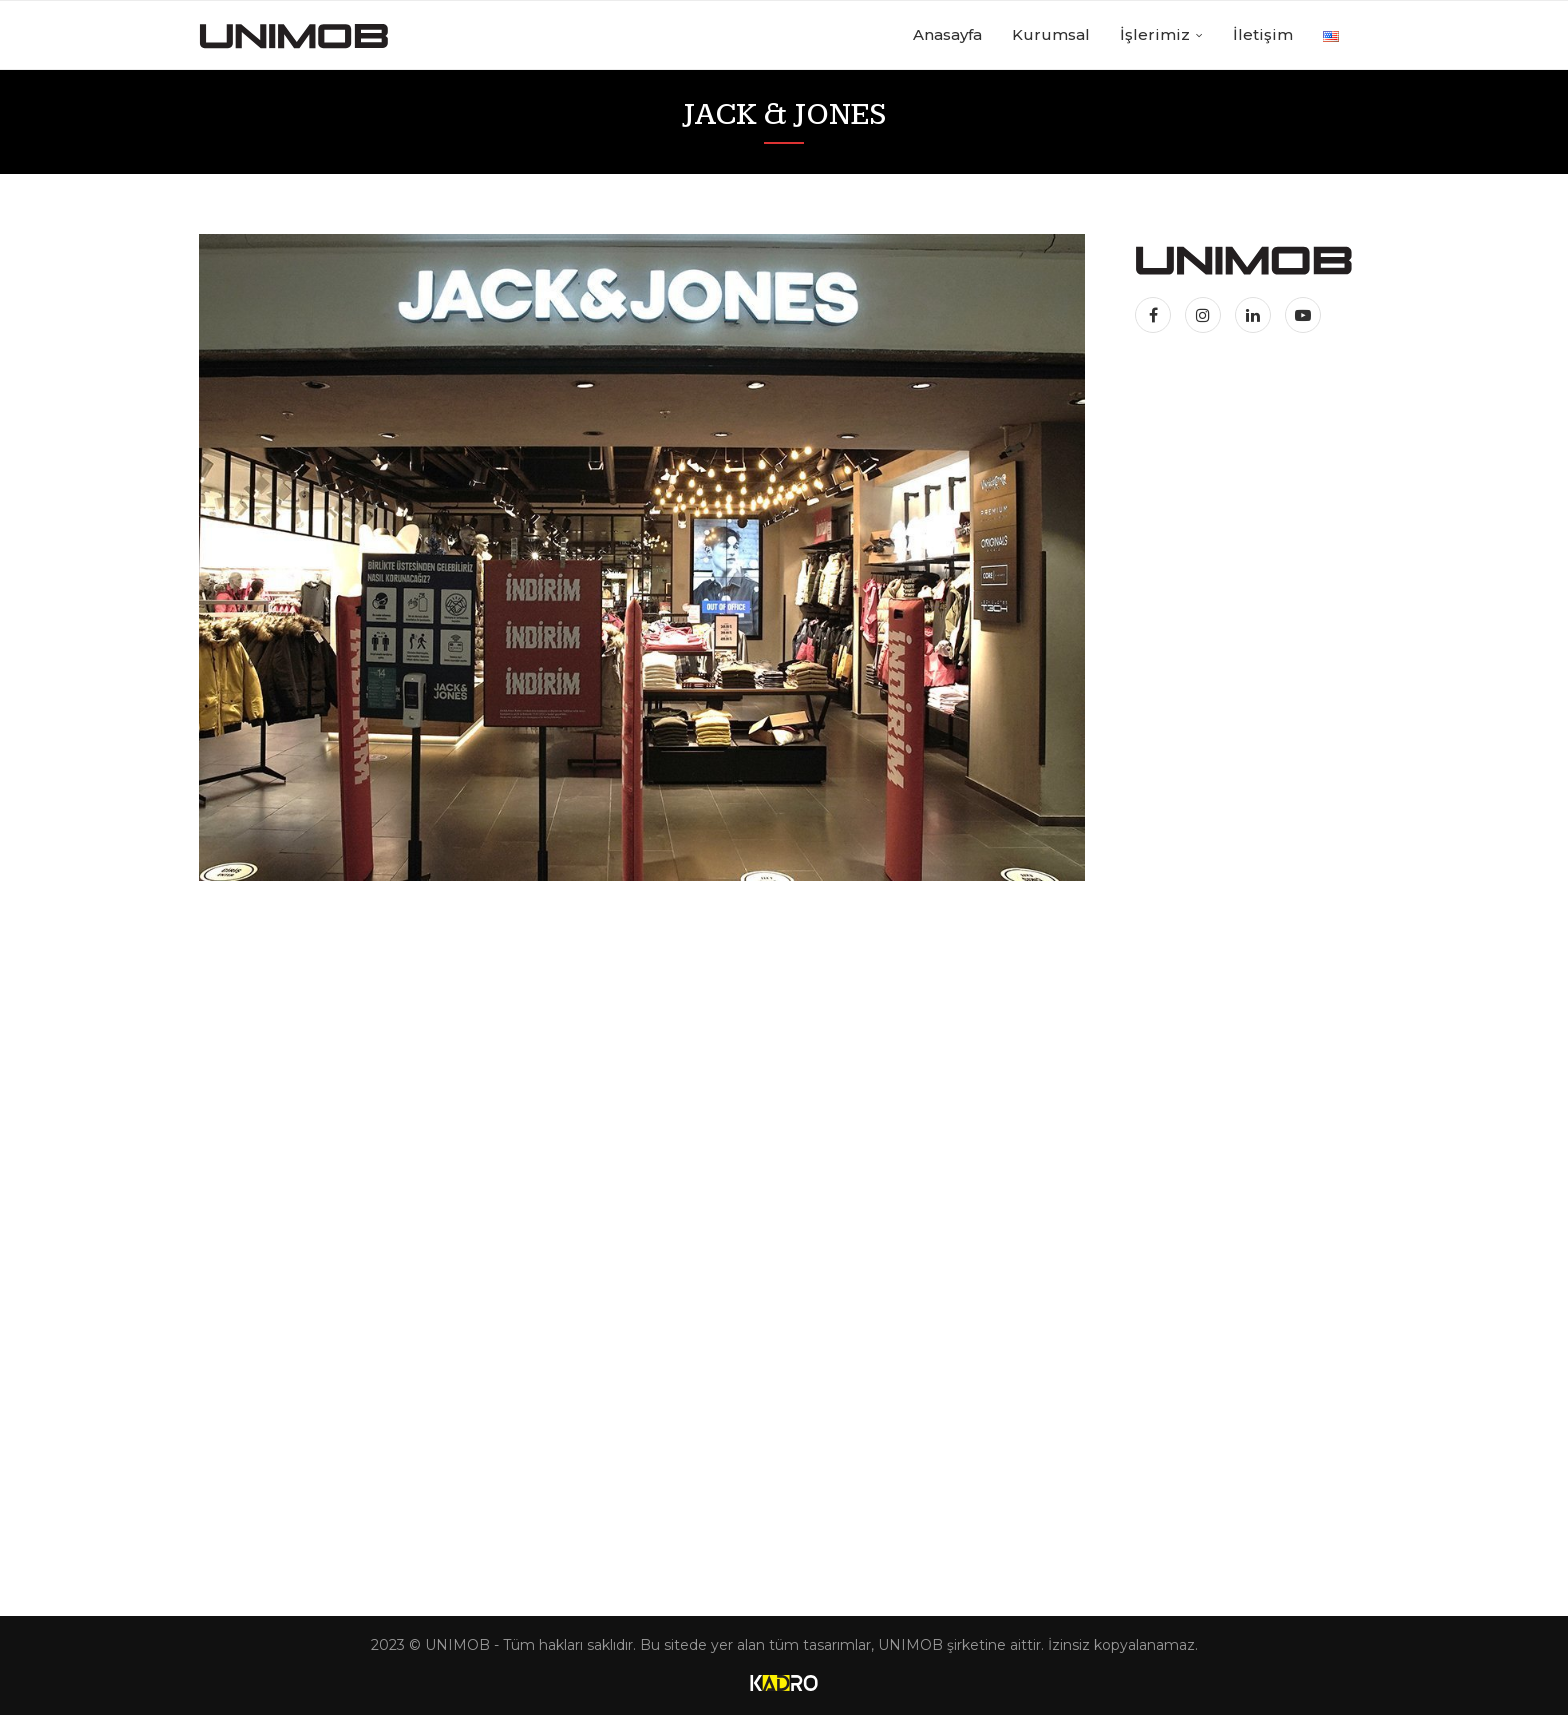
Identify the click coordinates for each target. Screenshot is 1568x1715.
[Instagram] (1205, 315)
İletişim (1263, 34)
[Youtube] (1303, 315)
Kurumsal (1051, 34)
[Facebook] (1157, 315)
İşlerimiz (1155, 34)
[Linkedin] (1255, 315)
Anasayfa (947, 34)
